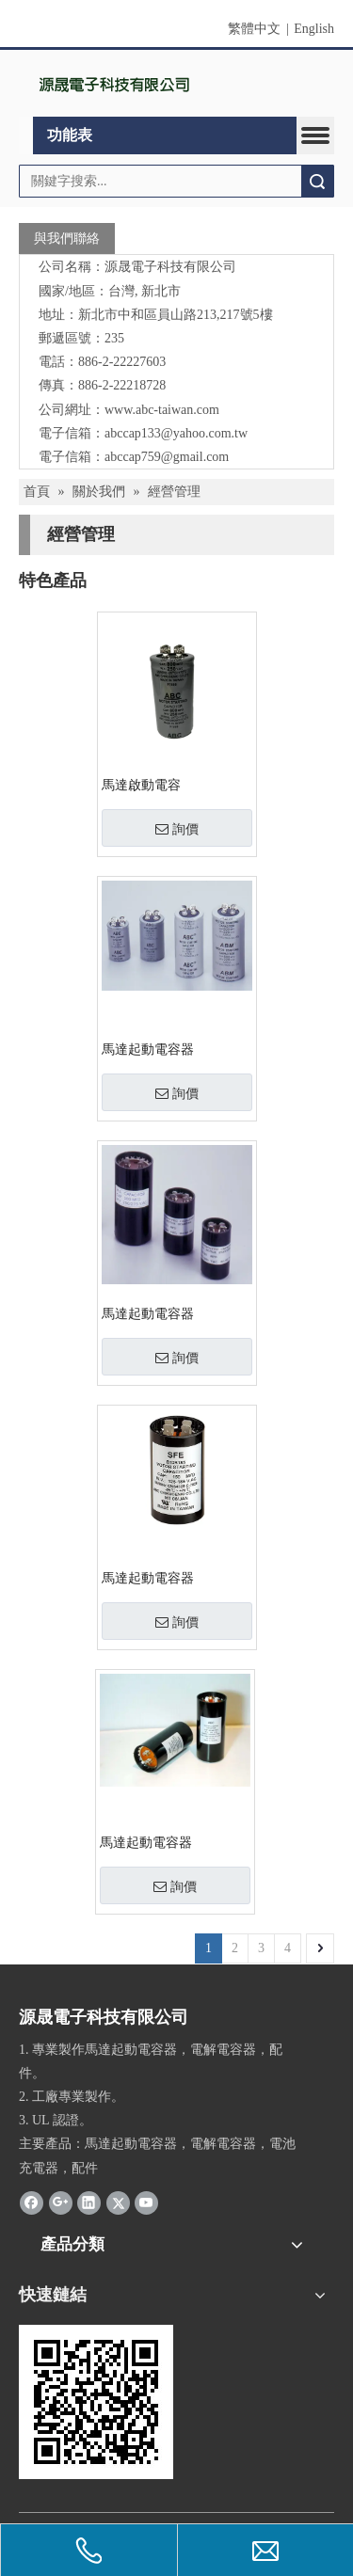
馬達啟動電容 (141, 785)
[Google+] (60, 2202)
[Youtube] (146, 2202)
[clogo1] (115, 84)
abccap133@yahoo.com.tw (176, 433)
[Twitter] (118, 2202)
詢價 (177, 828)
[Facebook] (31, 2202)
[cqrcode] (96, 2402)
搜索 (317, 181)
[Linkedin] (89, 2202)
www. (120, 410)
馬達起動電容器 (148, 1049)
